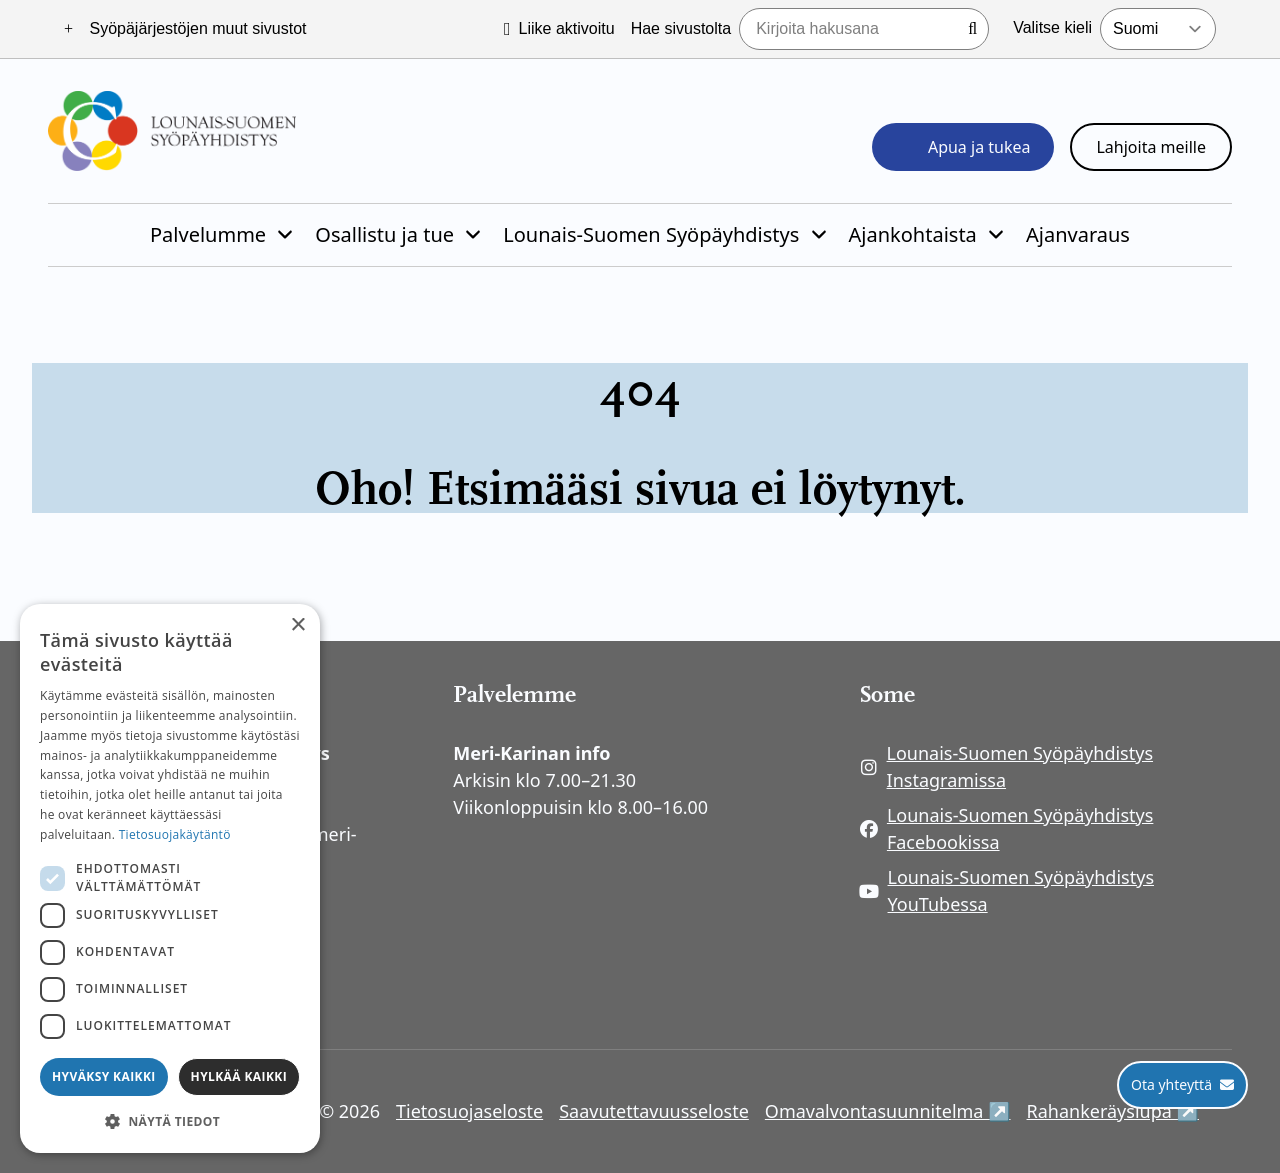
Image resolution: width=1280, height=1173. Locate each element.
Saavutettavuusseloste (654, 1111)
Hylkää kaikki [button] (239, 1076)
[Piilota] (283, 235)
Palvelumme (208, 234)
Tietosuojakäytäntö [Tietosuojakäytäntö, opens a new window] (175, 834)
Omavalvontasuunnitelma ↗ (888, 1110)
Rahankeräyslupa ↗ (1113, 1110)
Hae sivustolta (681, 28)
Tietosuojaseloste (469, 1111)
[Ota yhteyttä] (1182, 1085)
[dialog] (170, 878)
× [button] (297, 625)
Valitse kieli (1052, 27)
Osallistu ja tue (384, 234)
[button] (170, 1121)
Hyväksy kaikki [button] (104, 1076)
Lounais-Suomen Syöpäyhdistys (651, 234)
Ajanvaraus (1078, 234)
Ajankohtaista (913, 234)
